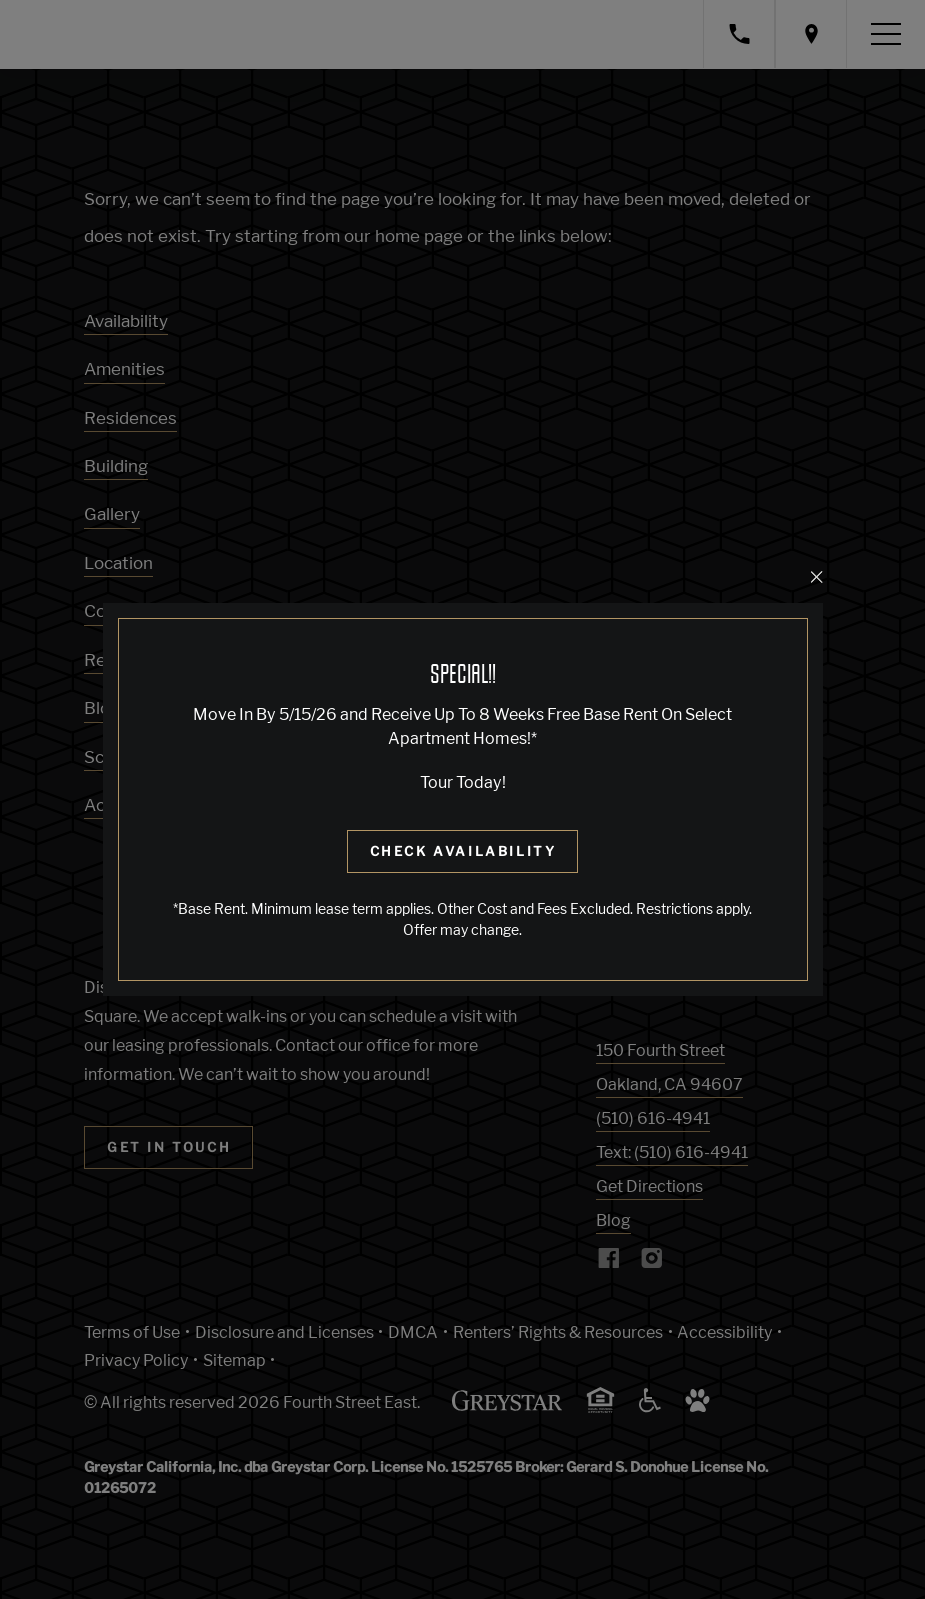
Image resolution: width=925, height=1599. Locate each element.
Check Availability (463, 851)
